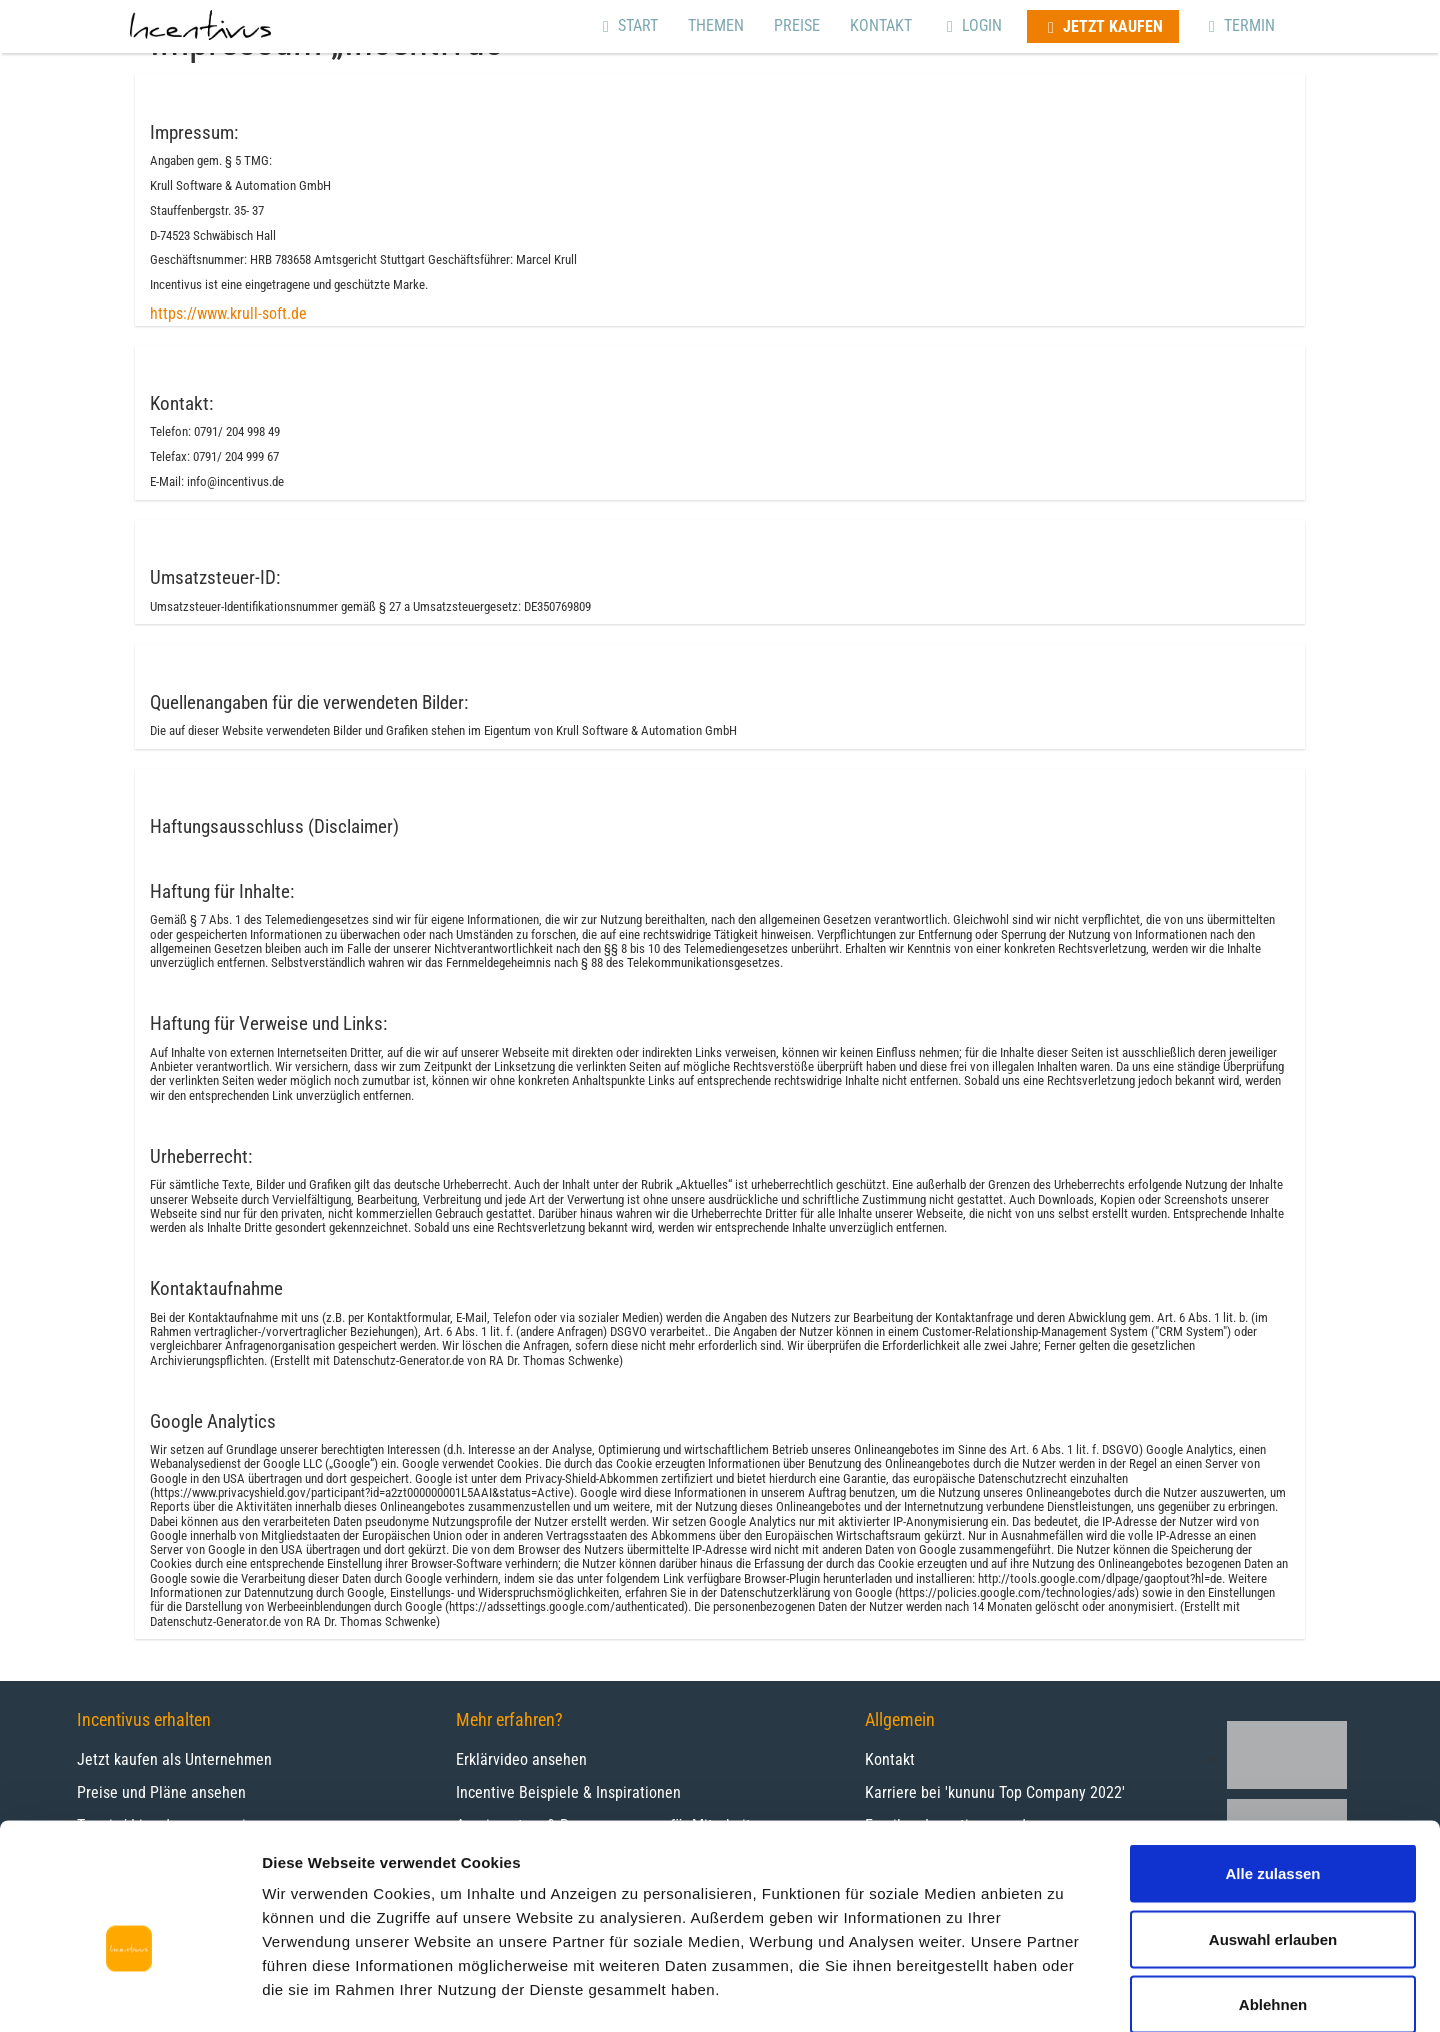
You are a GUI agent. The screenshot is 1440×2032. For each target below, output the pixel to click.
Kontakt (881, 25)
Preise (797, 25)
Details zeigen (1063, 1992)
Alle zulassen (1272, 1769)
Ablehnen (1273, 1900)
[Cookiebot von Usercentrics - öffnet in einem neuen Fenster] (129, 1993)
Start (628, 25)
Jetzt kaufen (1103, 26)
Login (972, 25)
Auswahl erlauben (1273, 1835)
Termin (1239, 25)
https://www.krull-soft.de (228, 313)
